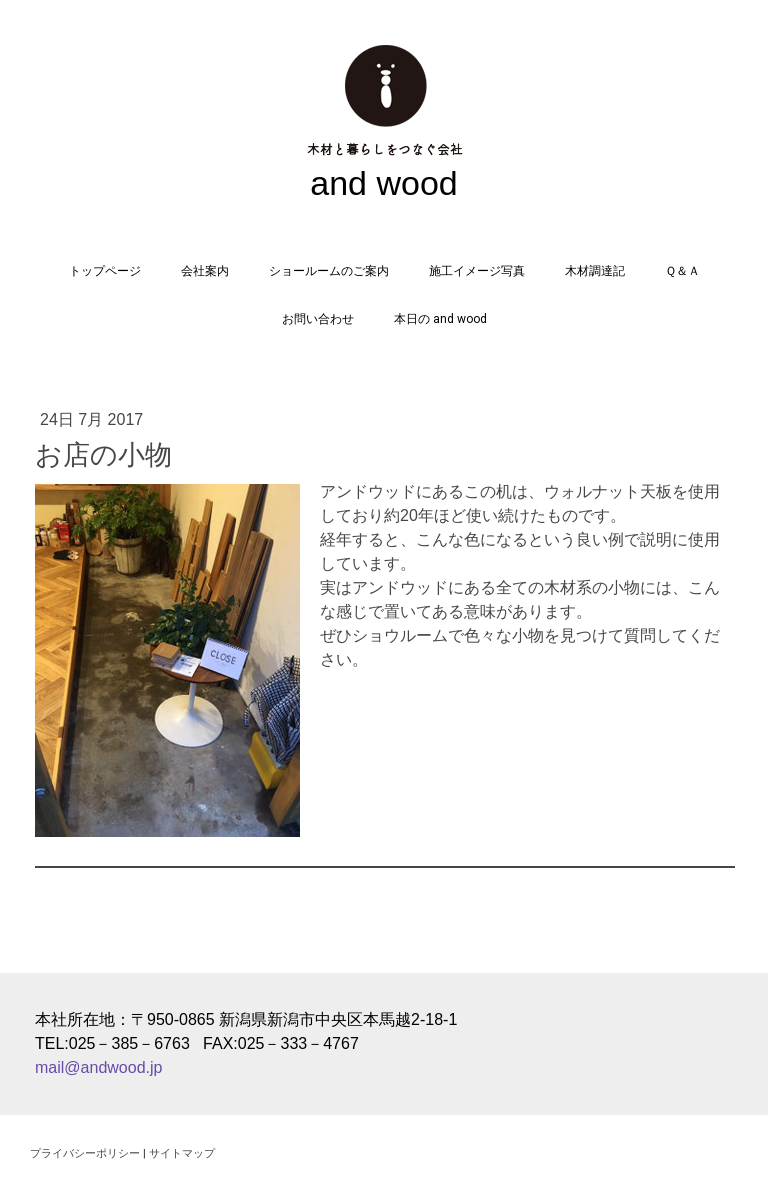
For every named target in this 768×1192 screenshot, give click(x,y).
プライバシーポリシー (85, 1152)
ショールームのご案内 (329, 271)
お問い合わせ (318, 319)
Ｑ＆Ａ (682, 271)
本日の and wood (440, 319)
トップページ (105, 271)
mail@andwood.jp (98, 1067)
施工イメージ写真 (477, 271)
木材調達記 (595, 271)
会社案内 (205, 271)
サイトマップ (182, 1152)
